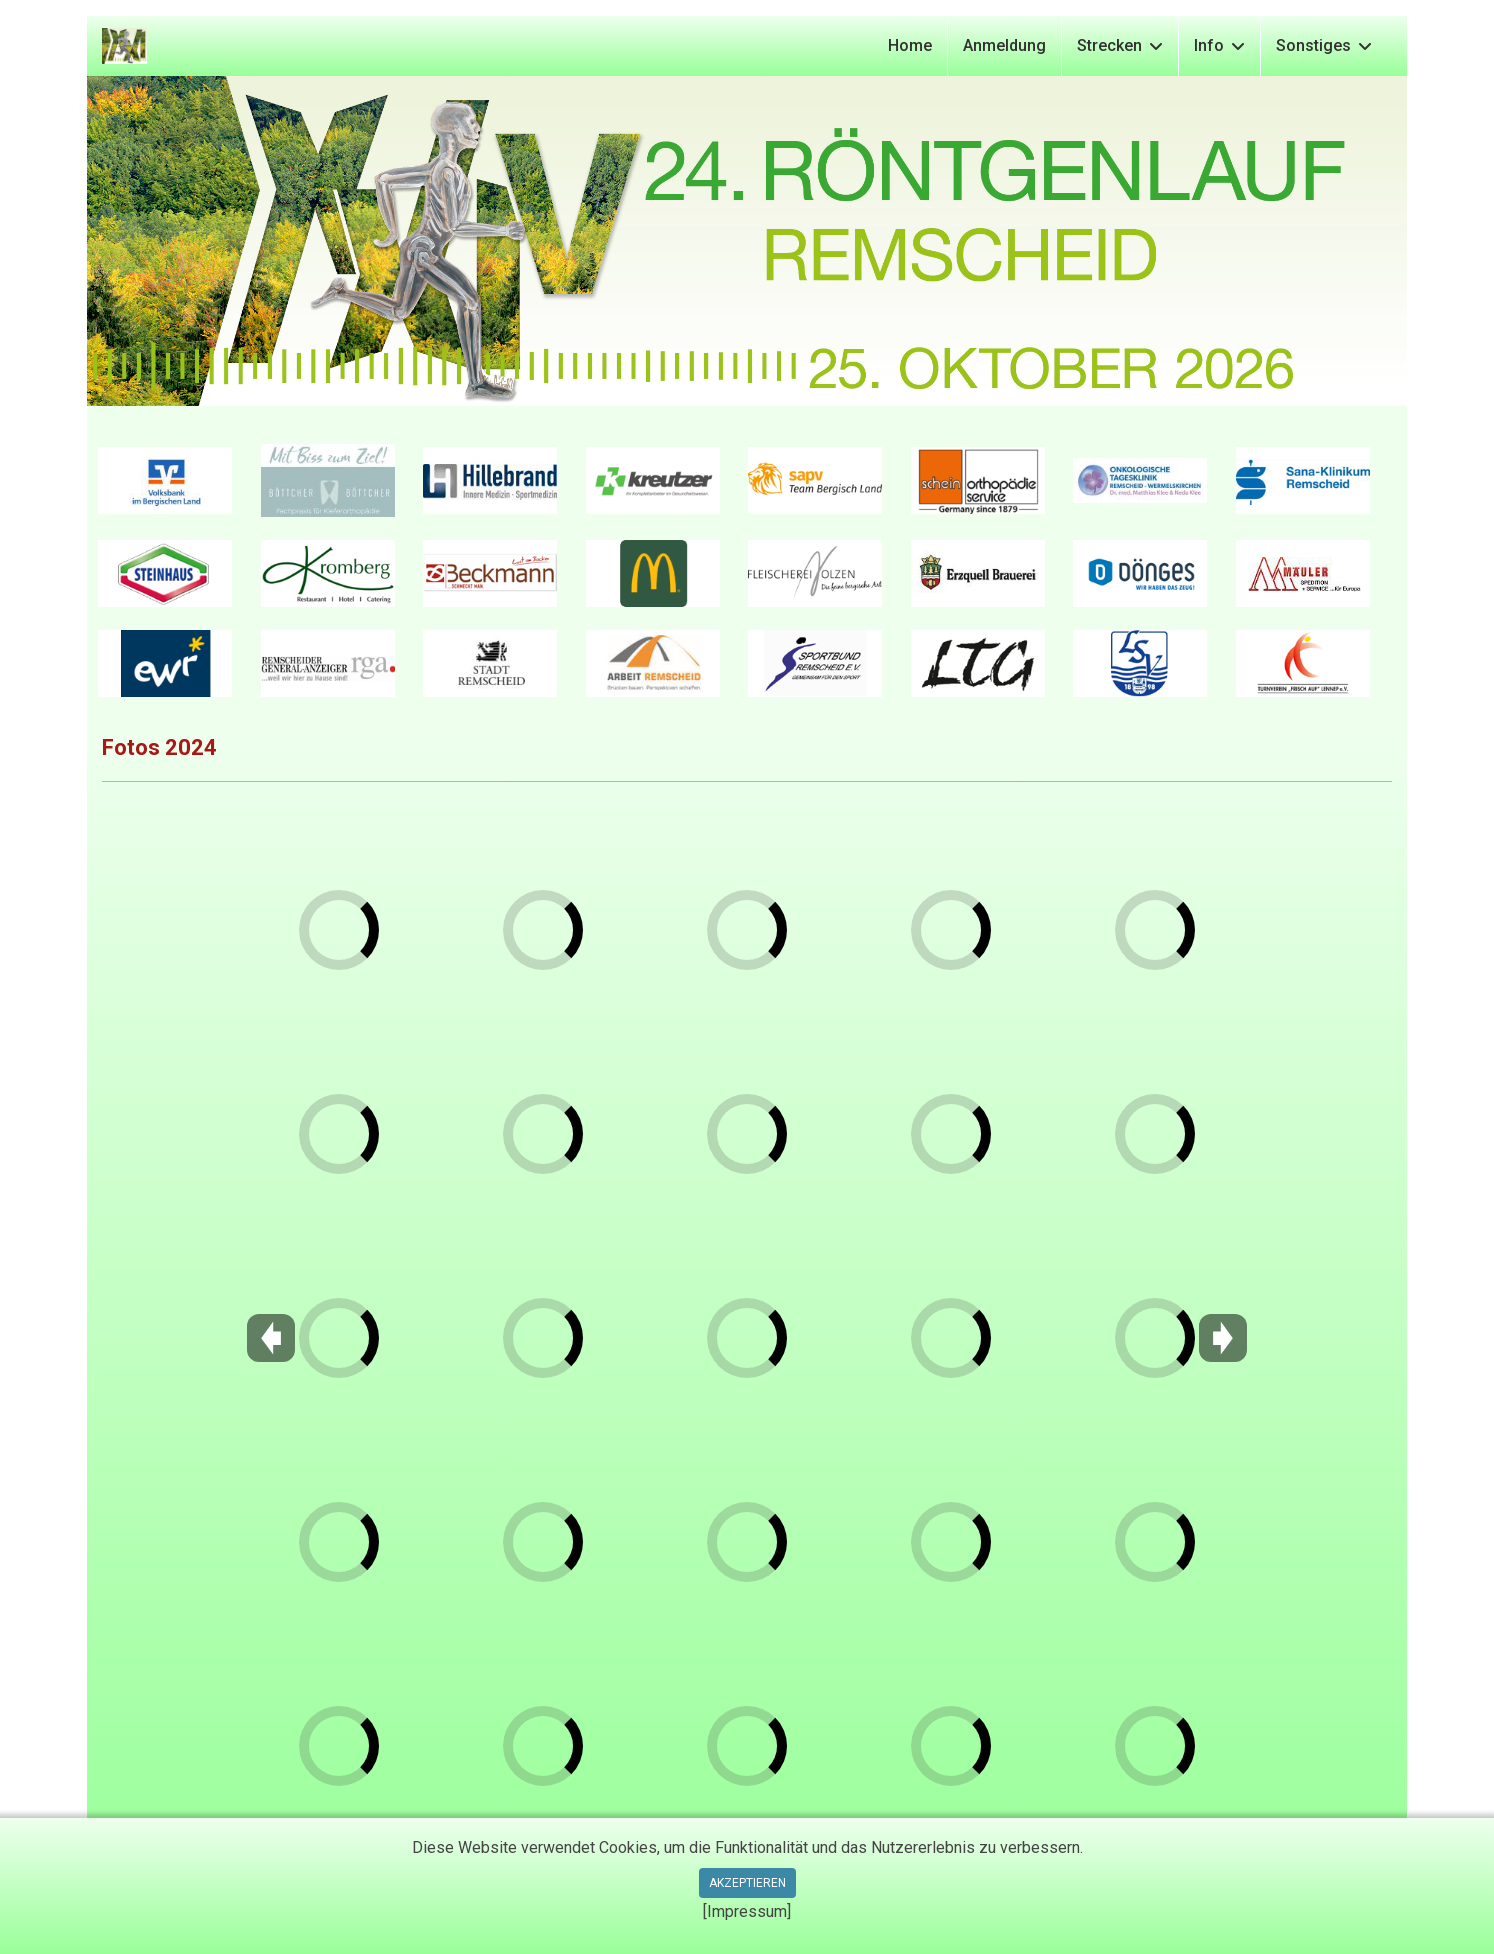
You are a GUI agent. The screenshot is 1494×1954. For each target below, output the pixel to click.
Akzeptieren (747, 1883)
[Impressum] (747, 1911)
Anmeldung (1004, 45)
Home (910, 45)
